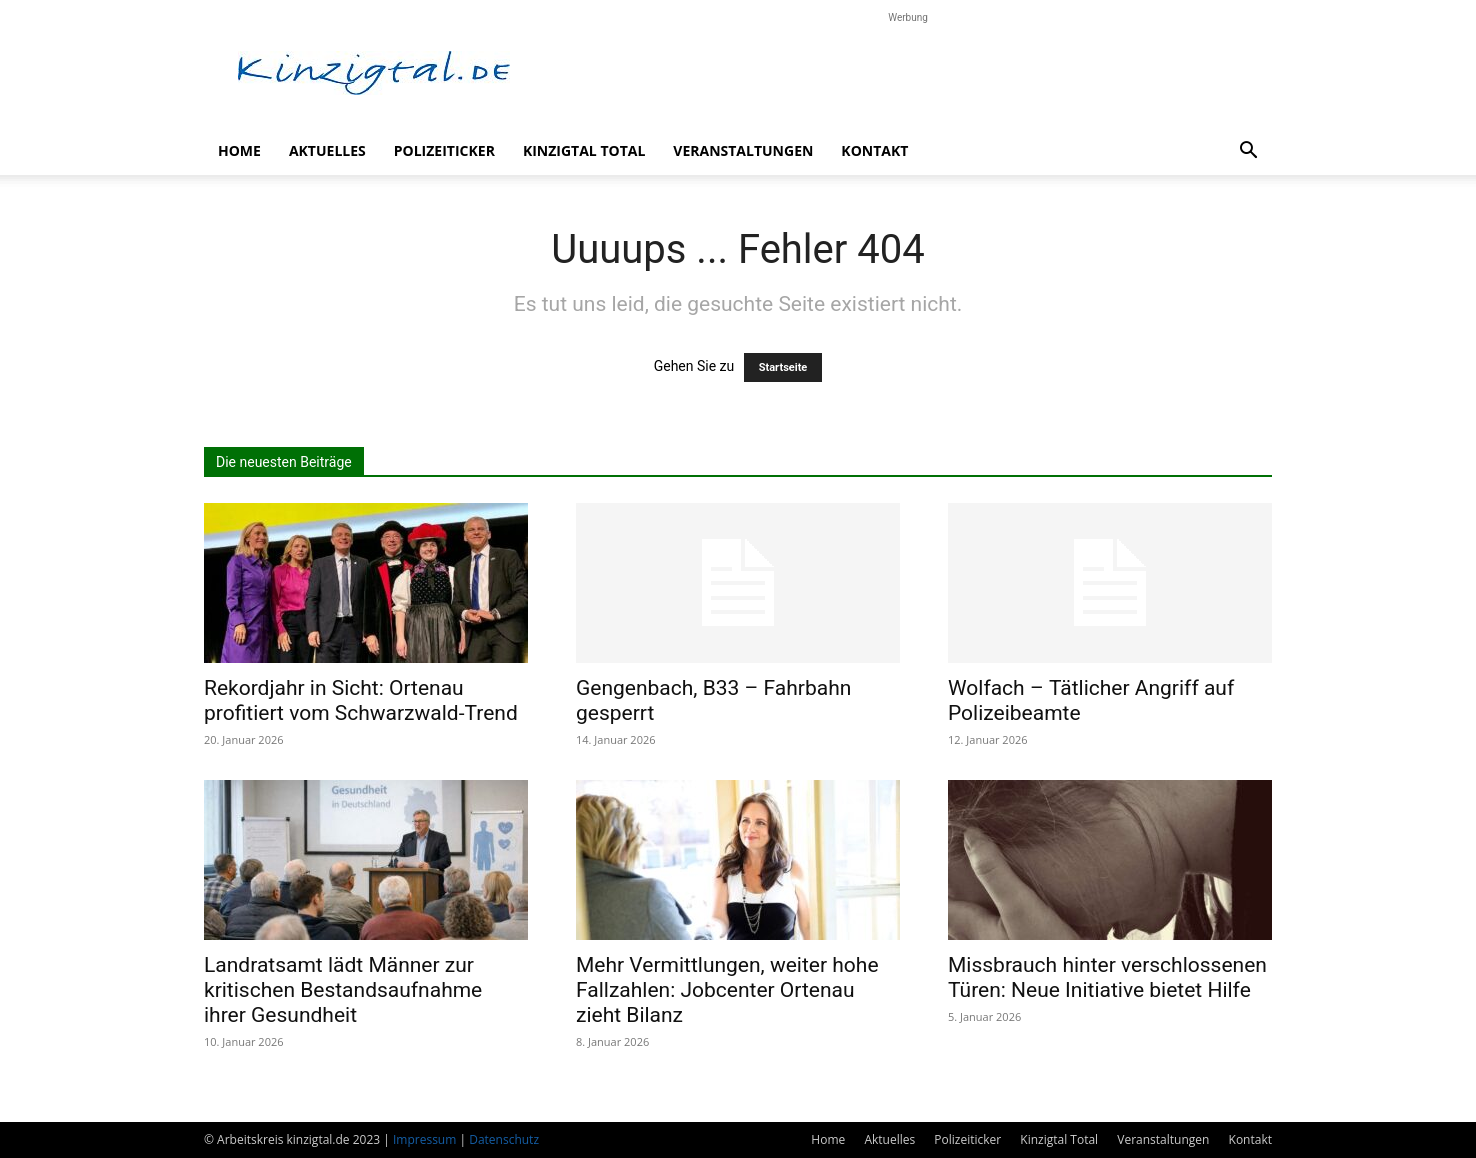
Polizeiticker (444, 150)
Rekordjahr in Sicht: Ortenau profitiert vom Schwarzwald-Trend (361, 700)
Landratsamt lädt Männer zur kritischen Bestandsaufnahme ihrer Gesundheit (343, 990)
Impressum (424, 1139)
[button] (1248, 152)
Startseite (783, 367)
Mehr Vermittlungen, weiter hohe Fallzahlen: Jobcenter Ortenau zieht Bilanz (727, 990)
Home (239, 150)
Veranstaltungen (743, 150)
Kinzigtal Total (584, 150)
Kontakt (874, 150)
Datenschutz (504, 1139)
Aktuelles (327, 150)
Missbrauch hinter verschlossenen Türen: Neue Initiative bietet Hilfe (1107, 977)
